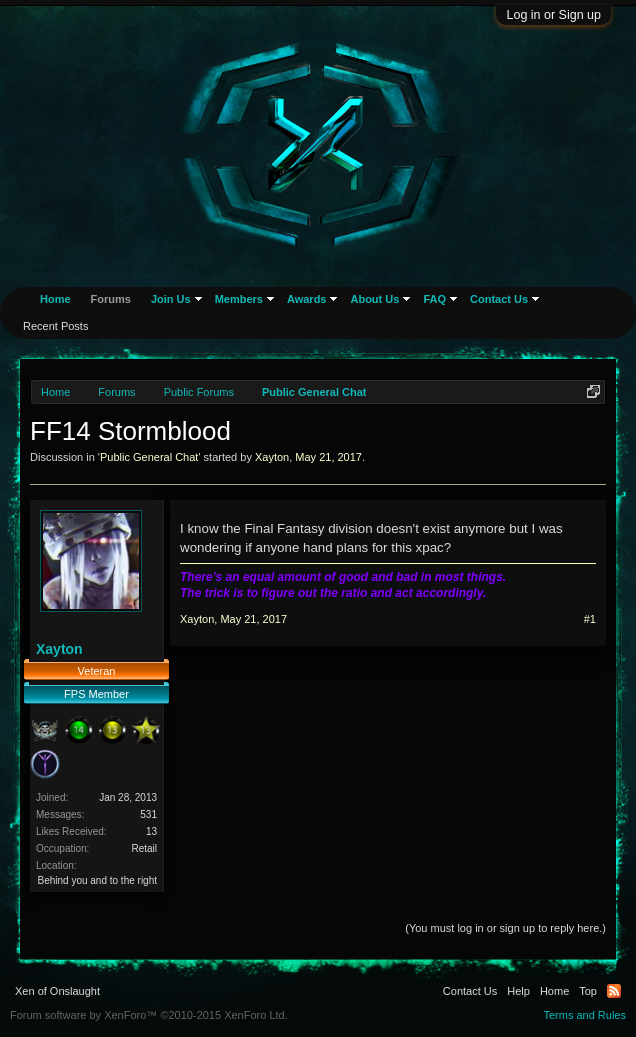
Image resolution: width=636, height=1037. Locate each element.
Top (588, 991)
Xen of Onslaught (57, 991)
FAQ (434, 299)
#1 (590, 619)
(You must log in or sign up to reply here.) (505, 928)
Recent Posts (55, 326)
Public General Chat (149, 457)
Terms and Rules (584, 1015)
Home (55, 299)
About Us (374, 299)
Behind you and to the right (97, 880)
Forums (111, 299)
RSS (614, 991)
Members (239, 299)
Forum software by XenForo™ (149, 1015)
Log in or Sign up (553, 15)
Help (518, 991)
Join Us (171, 299)
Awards (307, 299)
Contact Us (499, 299)
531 (148, 814)
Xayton (272, 457)
